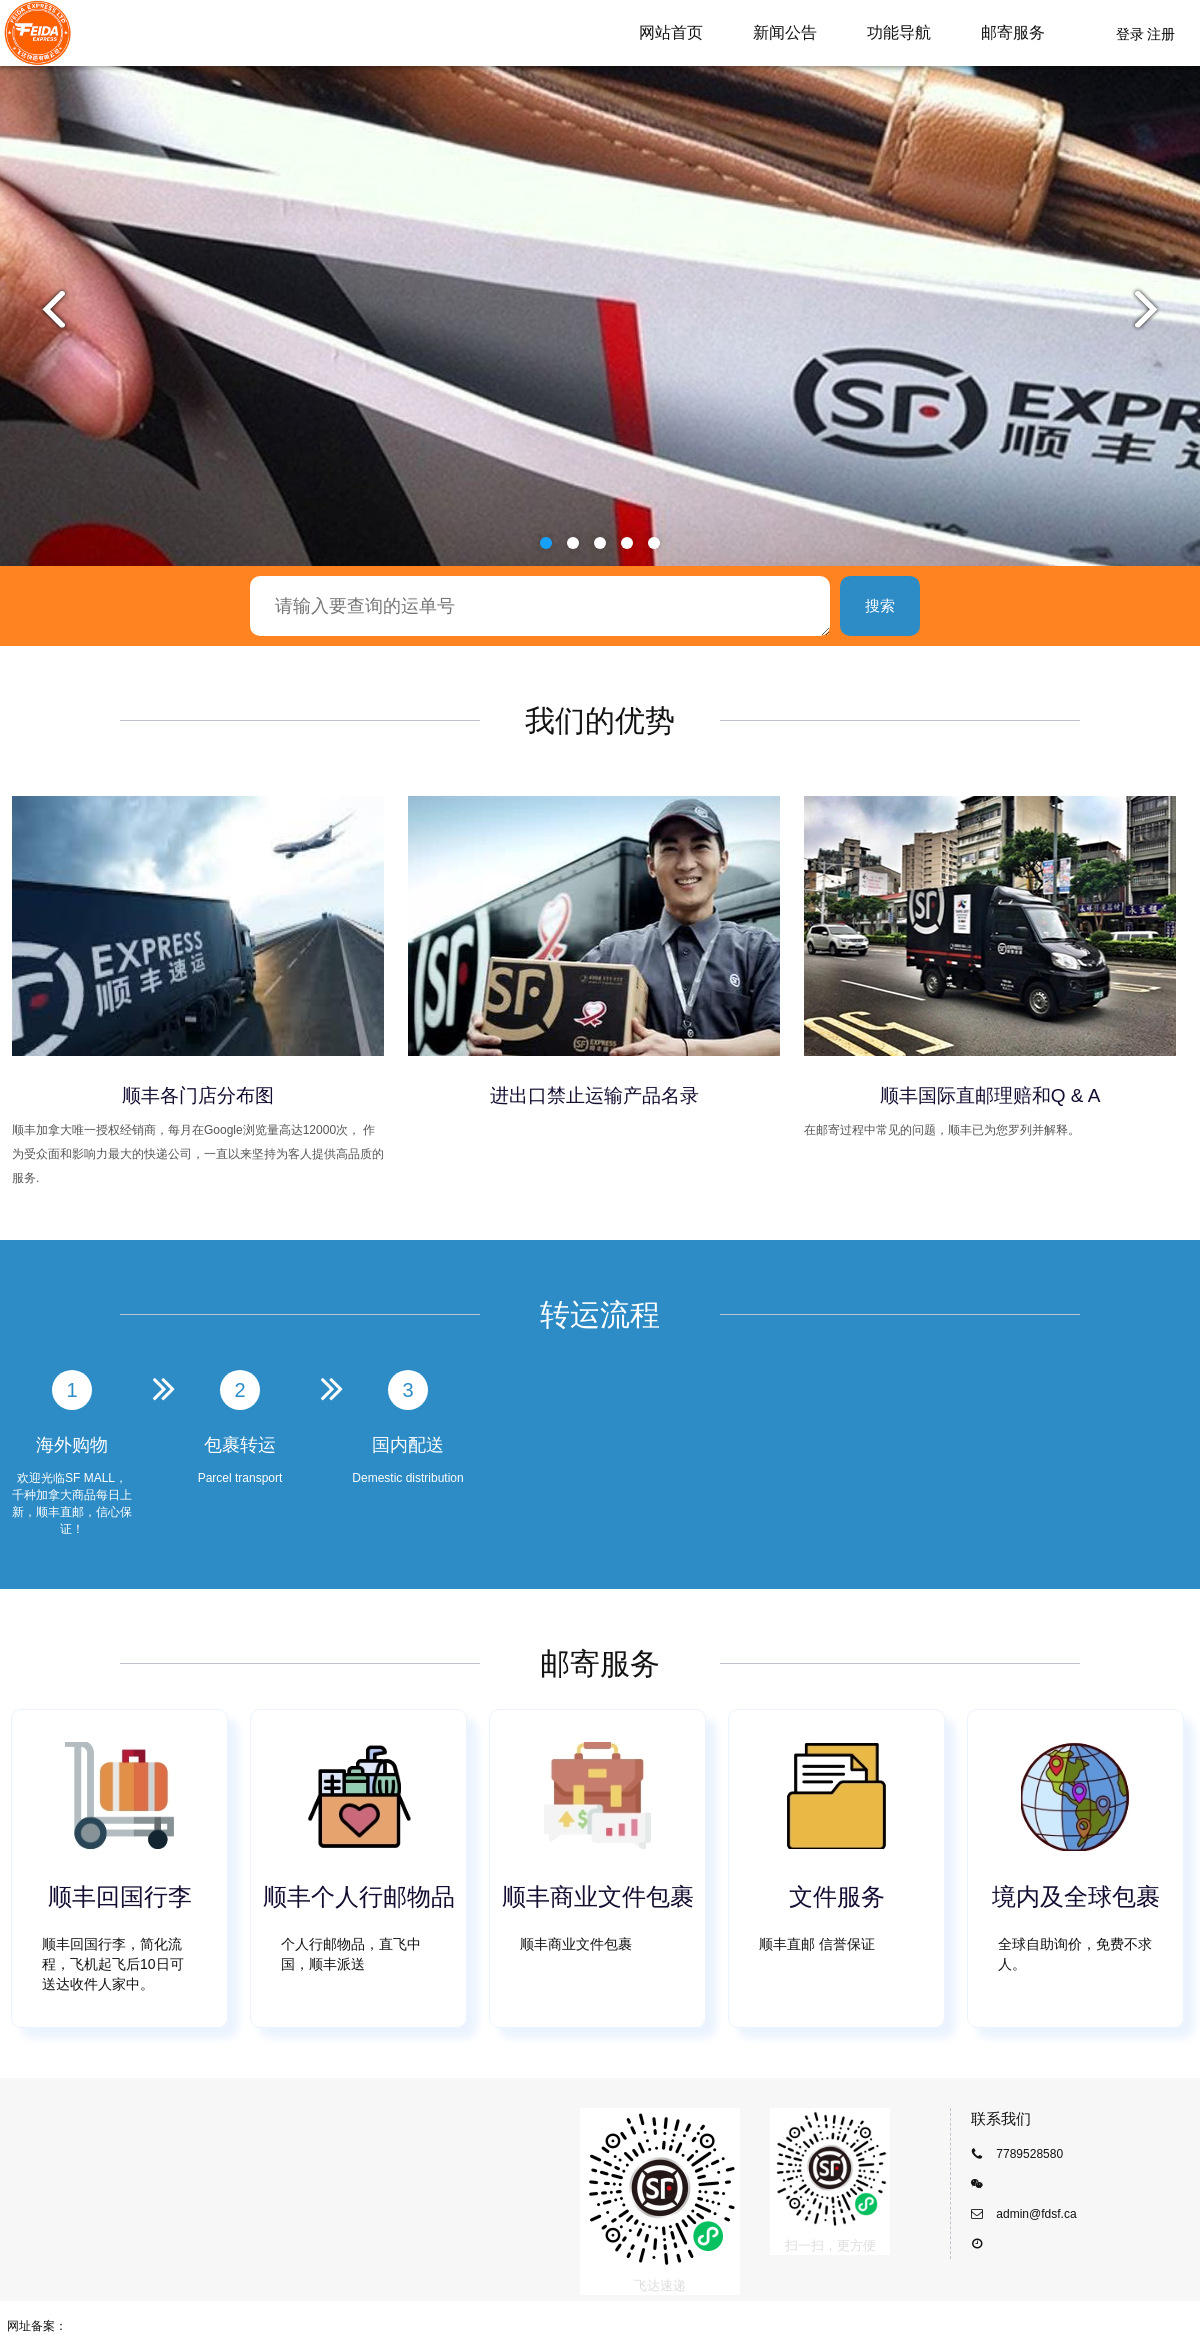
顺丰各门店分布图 (198, 1095)
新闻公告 (785, 32)
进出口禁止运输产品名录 (594, 1095)
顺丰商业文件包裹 (598, 1896)
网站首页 (671, 32)
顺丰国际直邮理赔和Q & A (990, 1095)
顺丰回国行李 (120, 1896)
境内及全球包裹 (1076, 1896)
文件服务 (837, 1896)
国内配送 (408, 1445)
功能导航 (899, 32)
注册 (1161, 34)
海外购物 (72, 1445)
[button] (546, 543)
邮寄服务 (1013, 32)
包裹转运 (240, 1445)
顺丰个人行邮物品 (359, 1896)
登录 (1130, 34)
